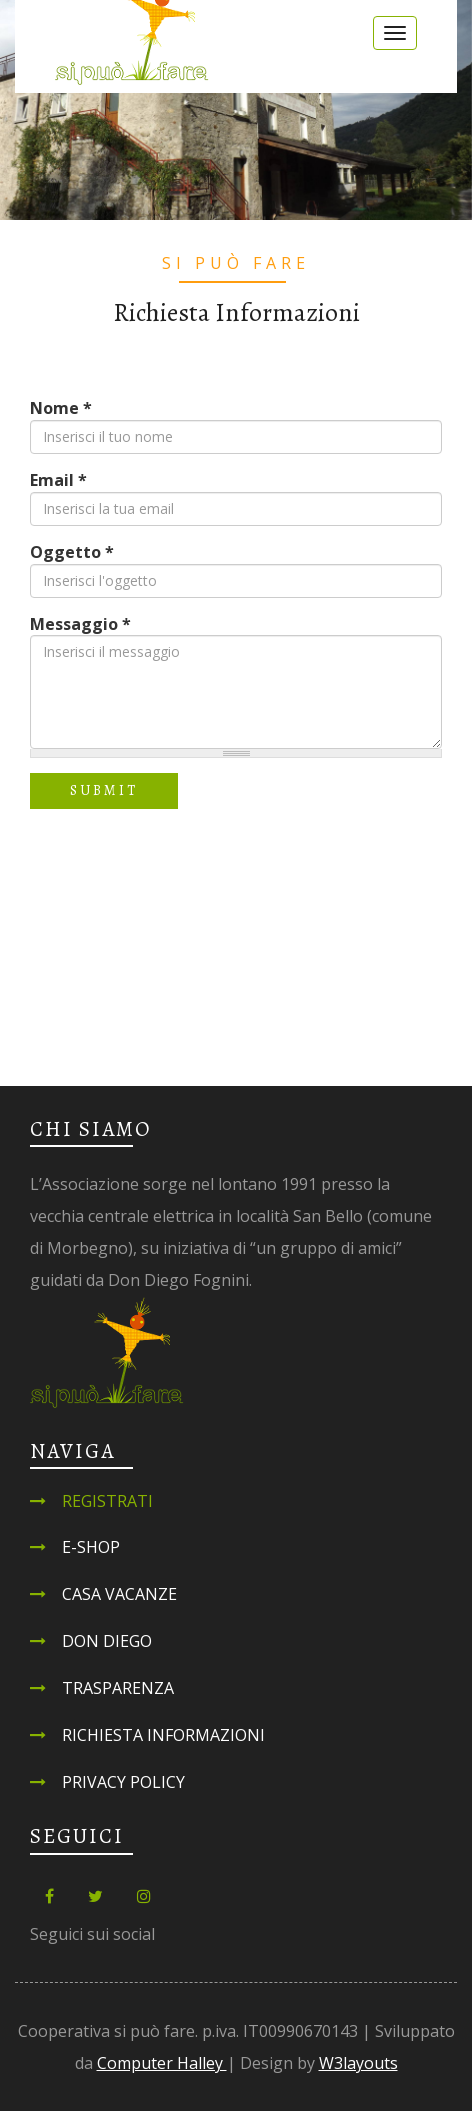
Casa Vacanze (119, 1594)
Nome (61, 408)
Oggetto (72, 552)
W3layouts (358, 2063)
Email (58, 480)
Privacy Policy (123, 1782)
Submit (104, 790)
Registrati (107, 1501)
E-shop (91, 1547)
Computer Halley (162, 2063)
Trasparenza (118, 1688)
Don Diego (107, 1641)
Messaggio (80, 624)
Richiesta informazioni (163, 1735)
